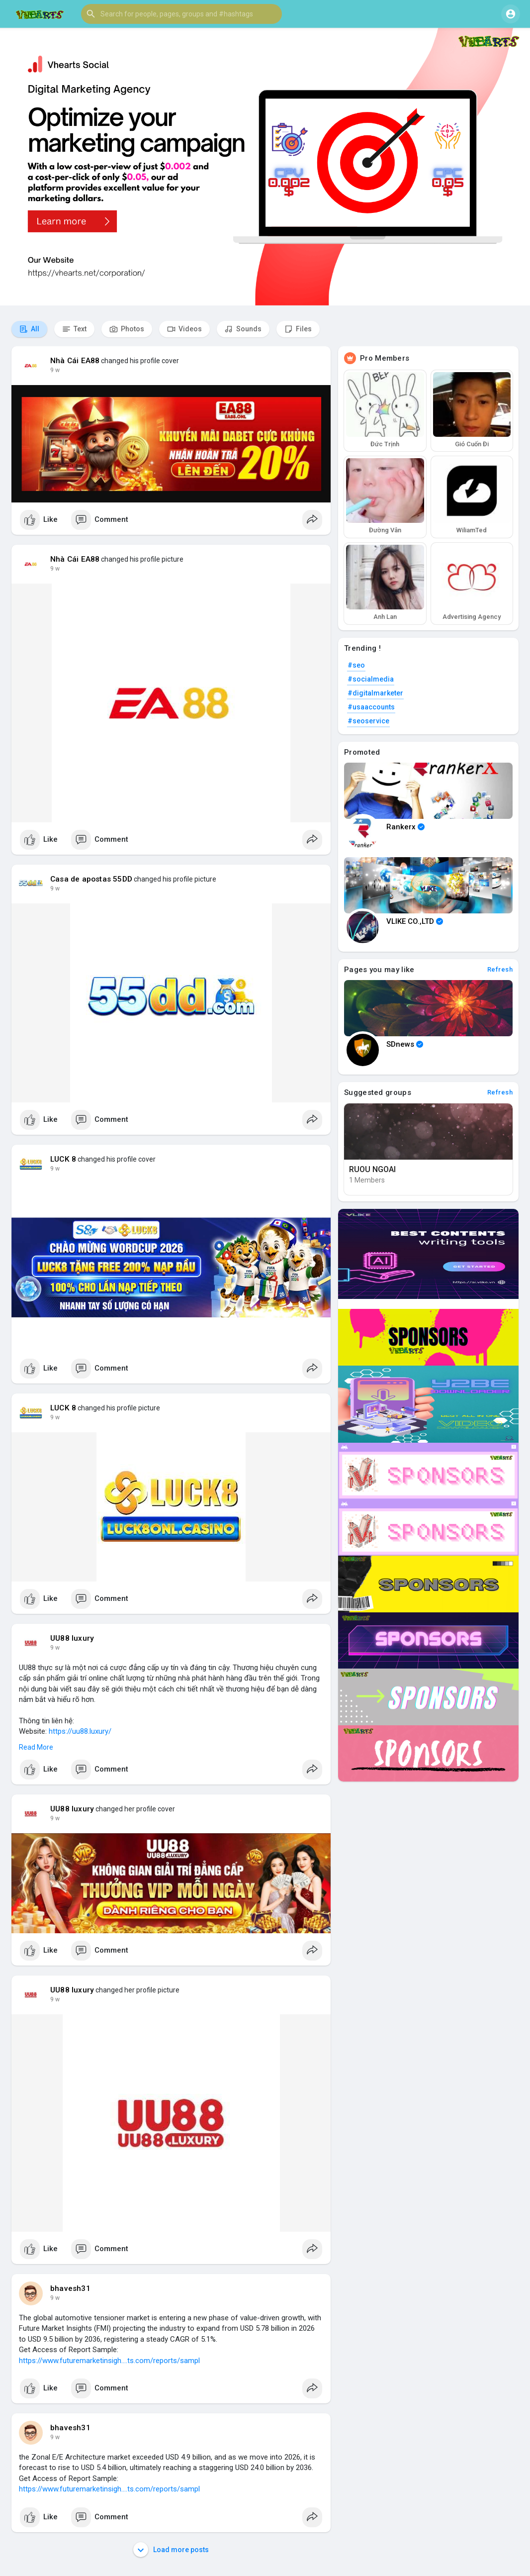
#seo (356, 665)
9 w (55, 370)
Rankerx (405, 826)
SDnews (404, 1044)
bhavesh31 (70, 2288)
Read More (36, 1747)
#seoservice (368, 721)
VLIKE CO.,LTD (414, 921)
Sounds (243, 329)
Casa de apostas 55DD (91, 879)
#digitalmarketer (375, 693)
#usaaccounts (371, 707)
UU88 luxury (72, 1638)
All (29, 329)
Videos (184, 329)
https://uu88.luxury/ (80, 1731)
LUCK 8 (63, 1159)
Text (74, 329)
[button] (181, 14)
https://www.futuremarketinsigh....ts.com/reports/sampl (109, 2360)
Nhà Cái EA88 (74, 360)
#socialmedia (371, 679)
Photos (126, 329)
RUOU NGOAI (372, 1169)
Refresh (500, 969)
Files (298, 329)
